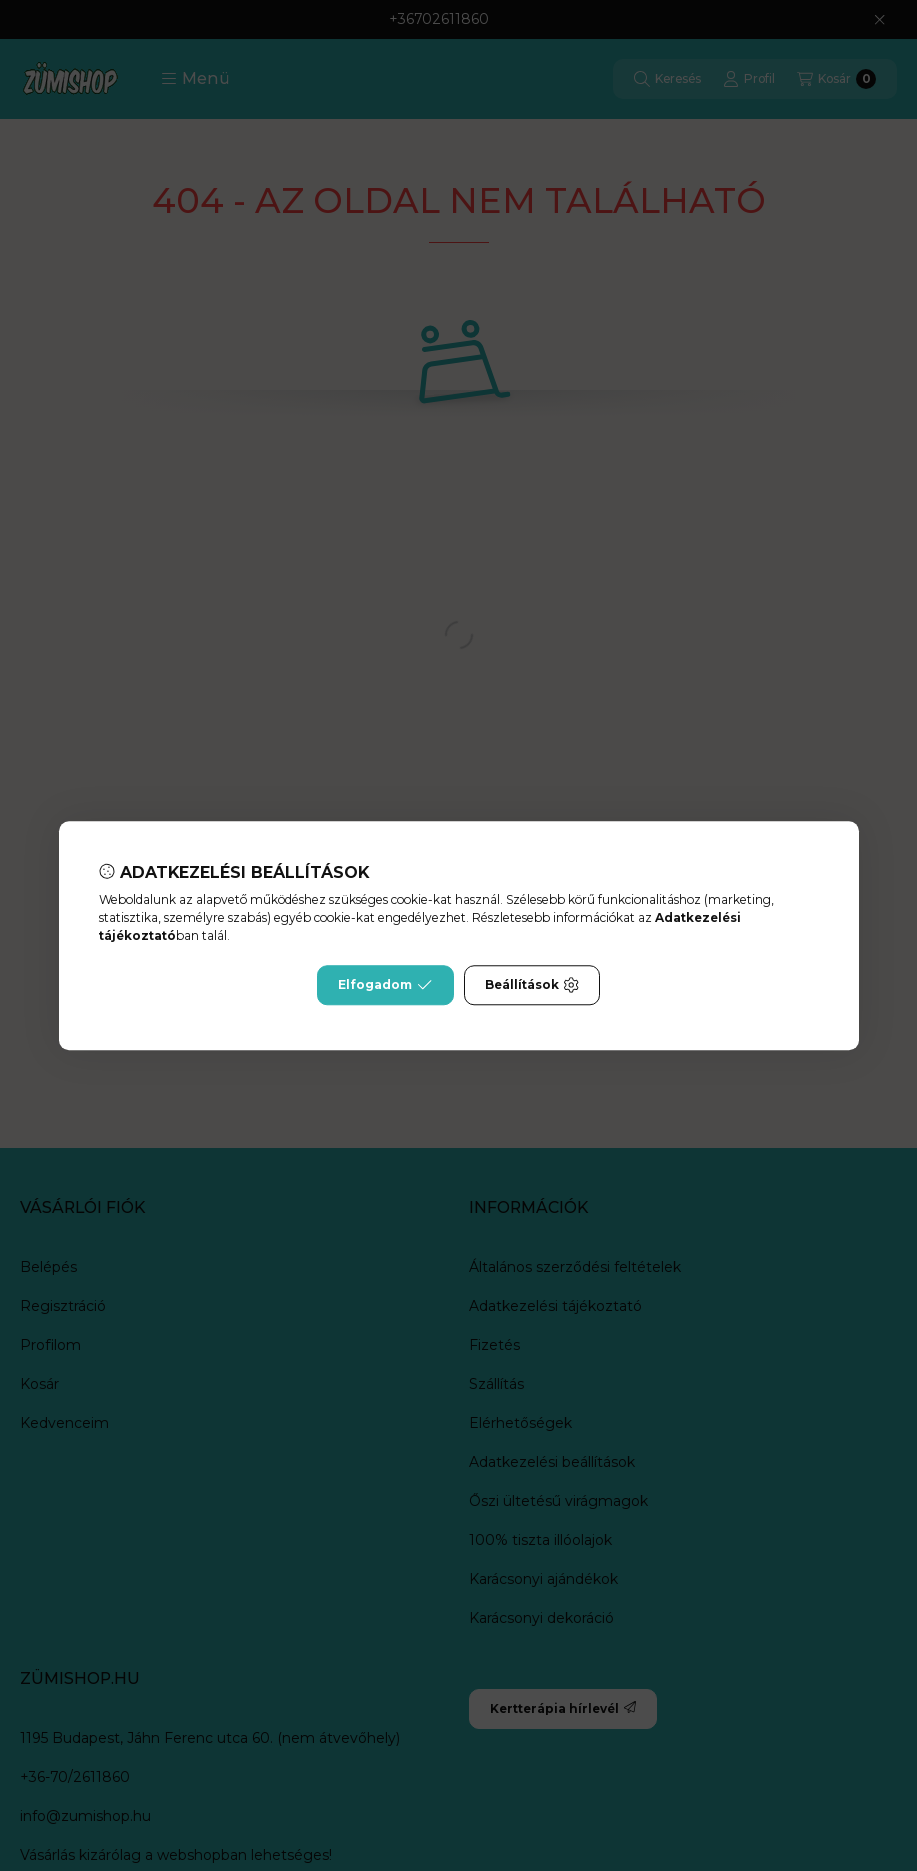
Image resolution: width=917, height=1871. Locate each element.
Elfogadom (385, 985)
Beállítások (532, 985)
